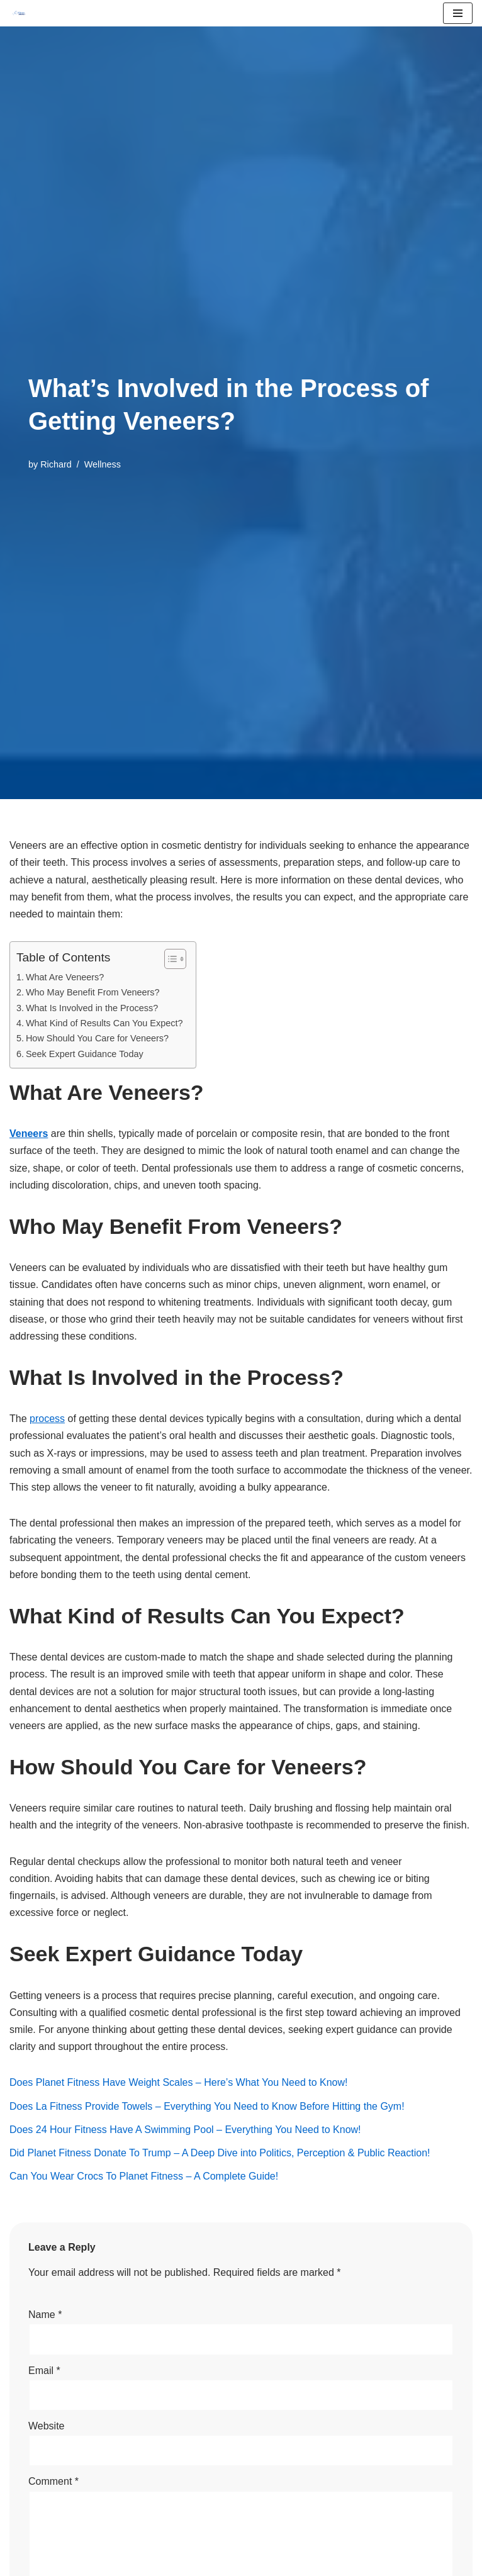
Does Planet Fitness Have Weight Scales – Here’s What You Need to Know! (178, 2082)
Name (45, 2314)
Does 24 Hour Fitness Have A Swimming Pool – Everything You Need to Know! (185, 2129)
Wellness (102, 464)
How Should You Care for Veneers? (97, 1038)
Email (44, 2370)
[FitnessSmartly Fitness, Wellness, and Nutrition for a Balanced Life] (19, 13)
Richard (56, 464)
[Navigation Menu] (458, 13)
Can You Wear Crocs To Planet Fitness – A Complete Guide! (143, 2176)
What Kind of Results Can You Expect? (104, 1023)
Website (46, 2426)
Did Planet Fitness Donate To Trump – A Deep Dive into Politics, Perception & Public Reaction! (219, 2153)
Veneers (28, 1133)
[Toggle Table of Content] (169, 959)
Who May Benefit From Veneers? (93, 992)
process (47, 1418)
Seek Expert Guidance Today (84, 1054)
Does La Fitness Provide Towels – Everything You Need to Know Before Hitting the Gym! (207, 2106)
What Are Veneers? (65, 977)
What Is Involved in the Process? (92, 1008)
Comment (53, 2481)
